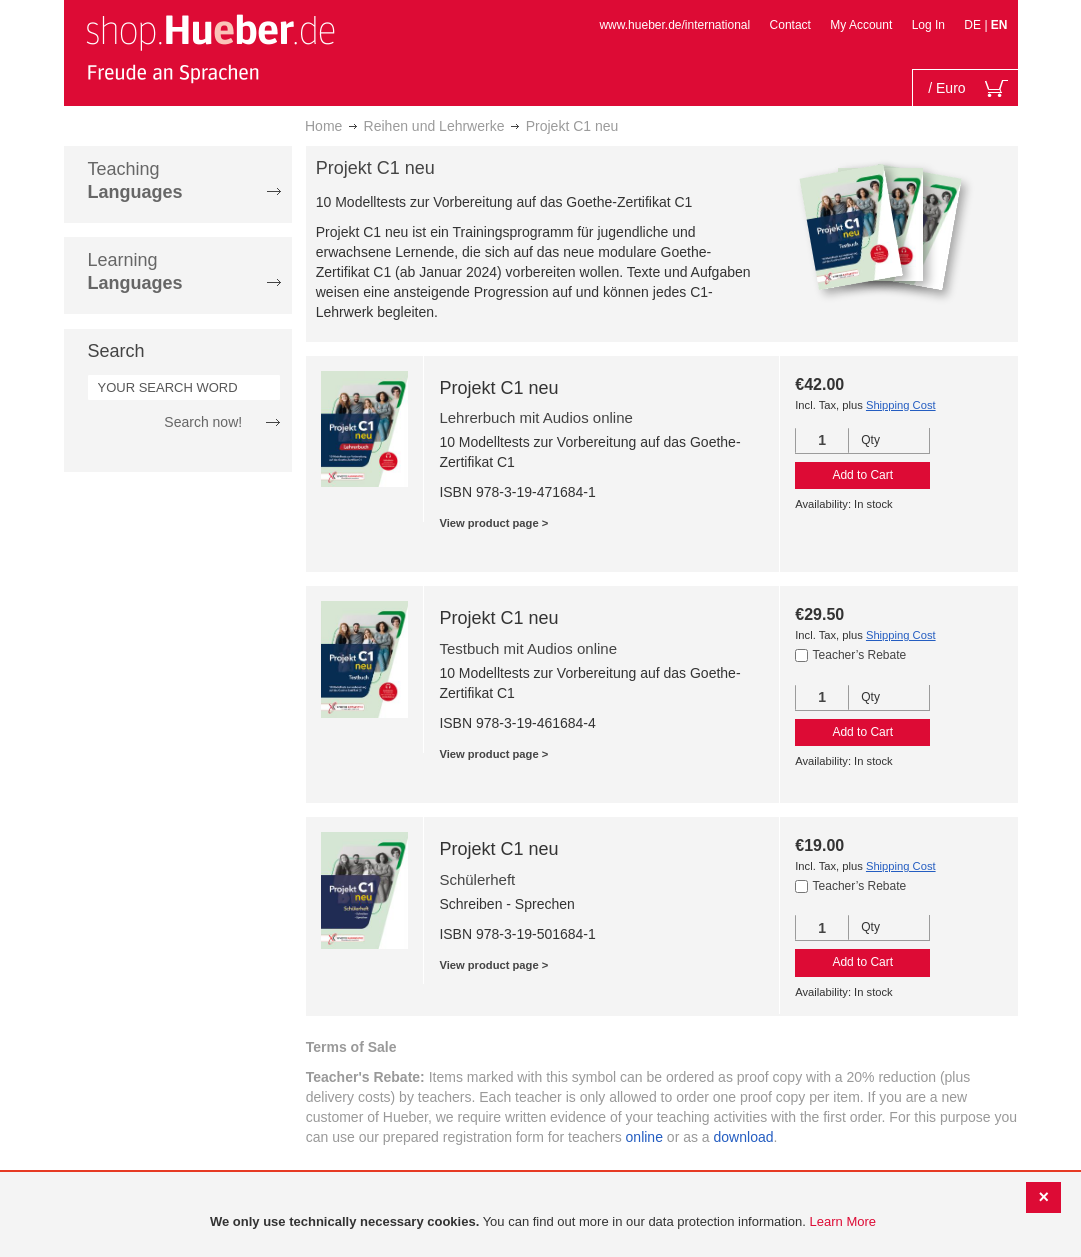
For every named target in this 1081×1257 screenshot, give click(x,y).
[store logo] (210, 48)
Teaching (135, 180)
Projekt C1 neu (498, 388)
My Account (861, 25)
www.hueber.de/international (674, 25)
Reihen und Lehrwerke (434, 126)
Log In (928, 25)
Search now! (203, 422)
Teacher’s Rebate (860, 655)
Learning (135, 271)
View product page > (493, 523)
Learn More (843, 1221)
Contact (790, 25)
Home (323, 126)
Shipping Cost (901, 405)
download (744, 1137)
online (644, 1137)
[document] (543, 1222)
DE (974, 25)
